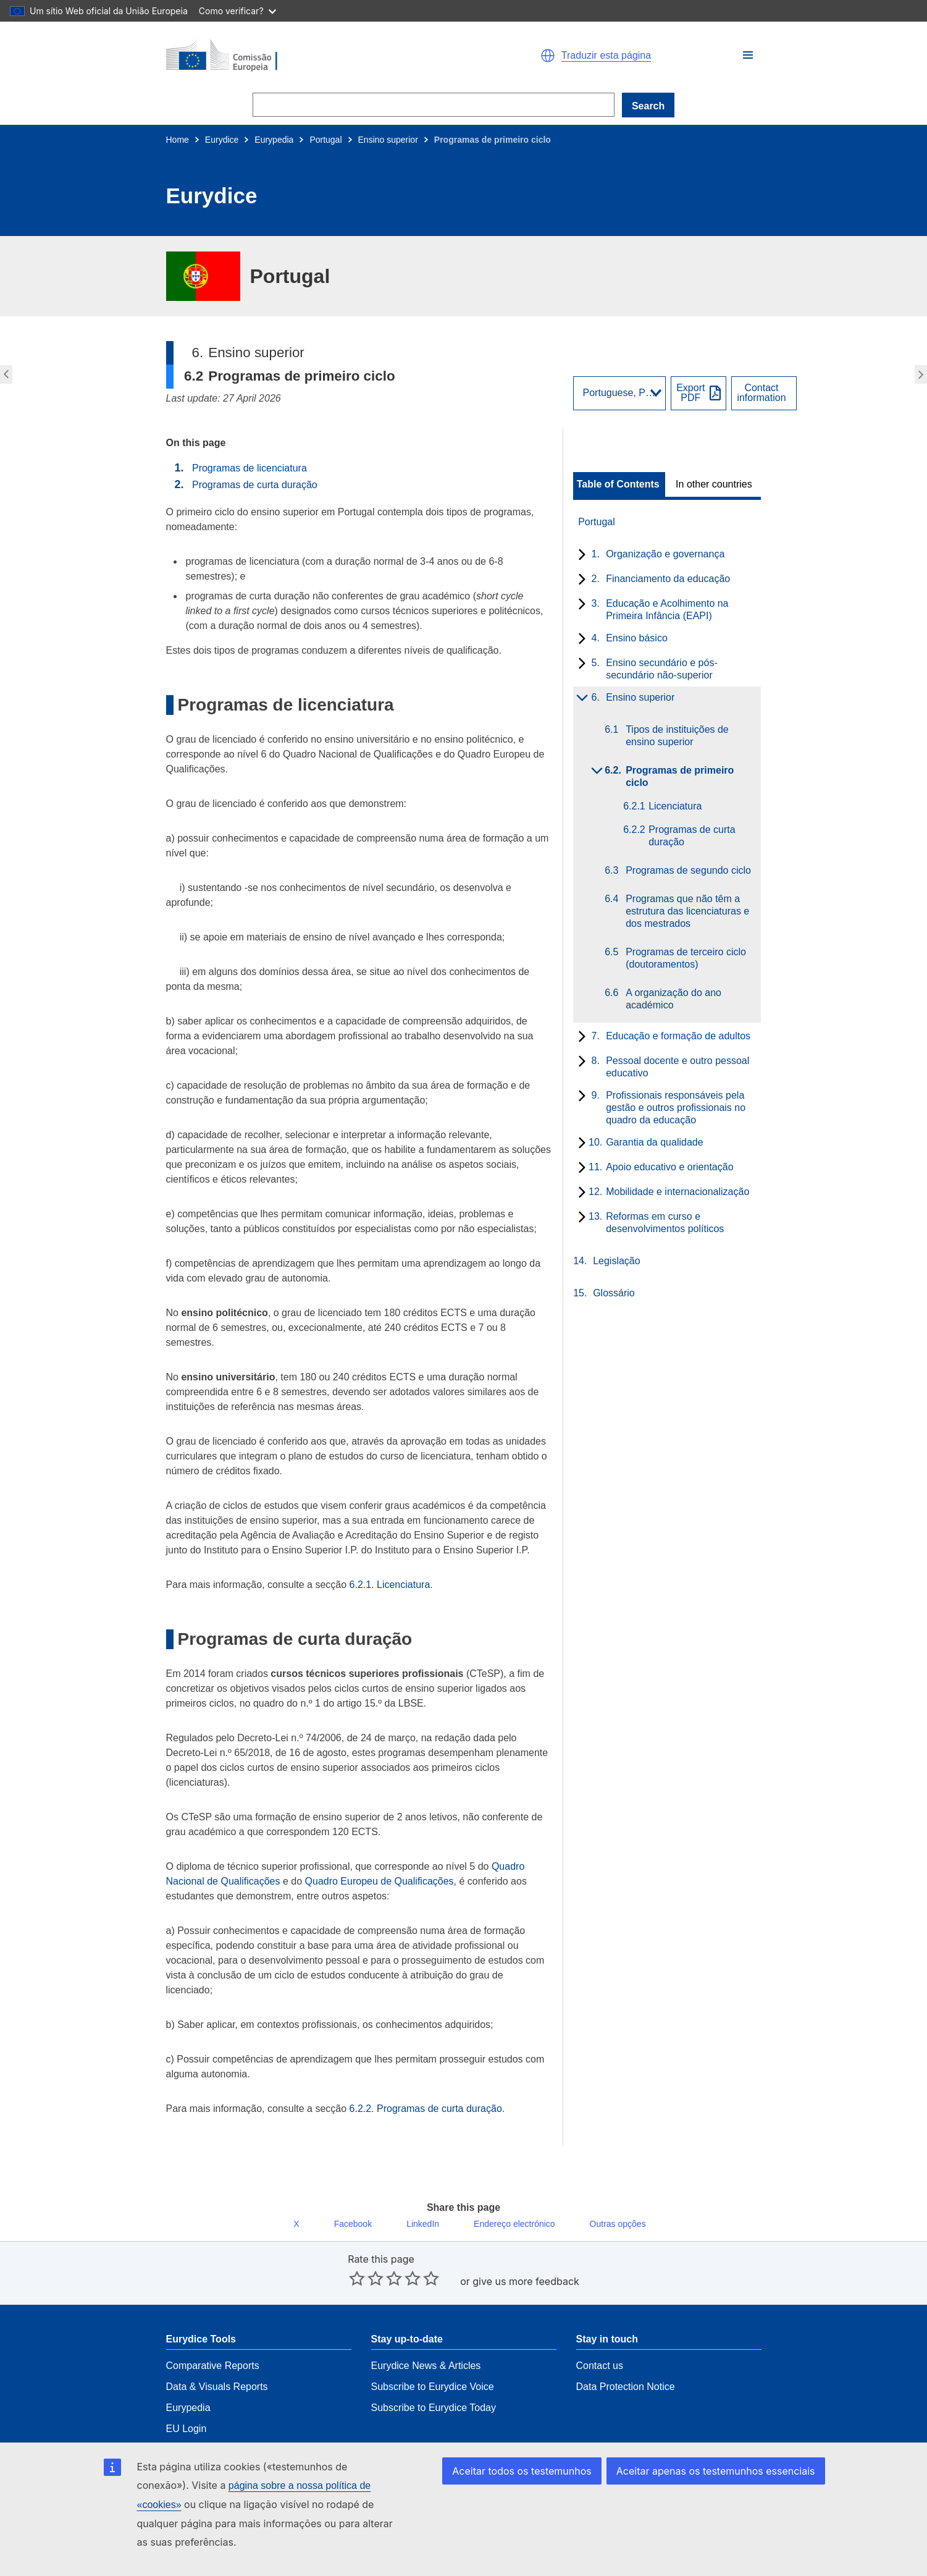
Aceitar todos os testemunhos (537, 2490)
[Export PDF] (698, 393)
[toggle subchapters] (579, 555)
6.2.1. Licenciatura (390, 1584)
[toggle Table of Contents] (619, 484)
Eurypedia (273, 140)
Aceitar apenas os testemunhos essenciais (721, 2490)
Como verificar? (237, 11)
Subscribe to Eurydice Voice (432, 2359)
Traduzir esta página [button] (606, 56)
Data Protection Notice (625, 2359)
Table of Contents (618, 484)
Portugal (325, 140)
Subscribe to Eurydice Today (433, 2380)
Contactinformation (761, 393)
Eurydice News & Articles (426, 2338)
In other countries (714, 484)
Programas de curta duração (254, 484)
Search (648, 106)
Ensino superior (388, 140)
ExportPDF (690, 393)
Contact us (599, 2338)
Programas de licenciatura (249, 468)
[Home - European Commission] (309, 55)
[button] (748, 55)
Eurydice (221, 140)
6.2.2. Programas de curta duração (426, 2108)
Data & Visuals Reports (217, 2359)
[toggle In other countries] (715, 484)
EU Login (186, 2401)
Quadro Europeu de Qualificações (379, 1881)
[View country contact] (763, 393)
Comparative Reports (212, 2338)
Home (177, 140)
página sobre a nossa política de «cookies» (268, 2504)
